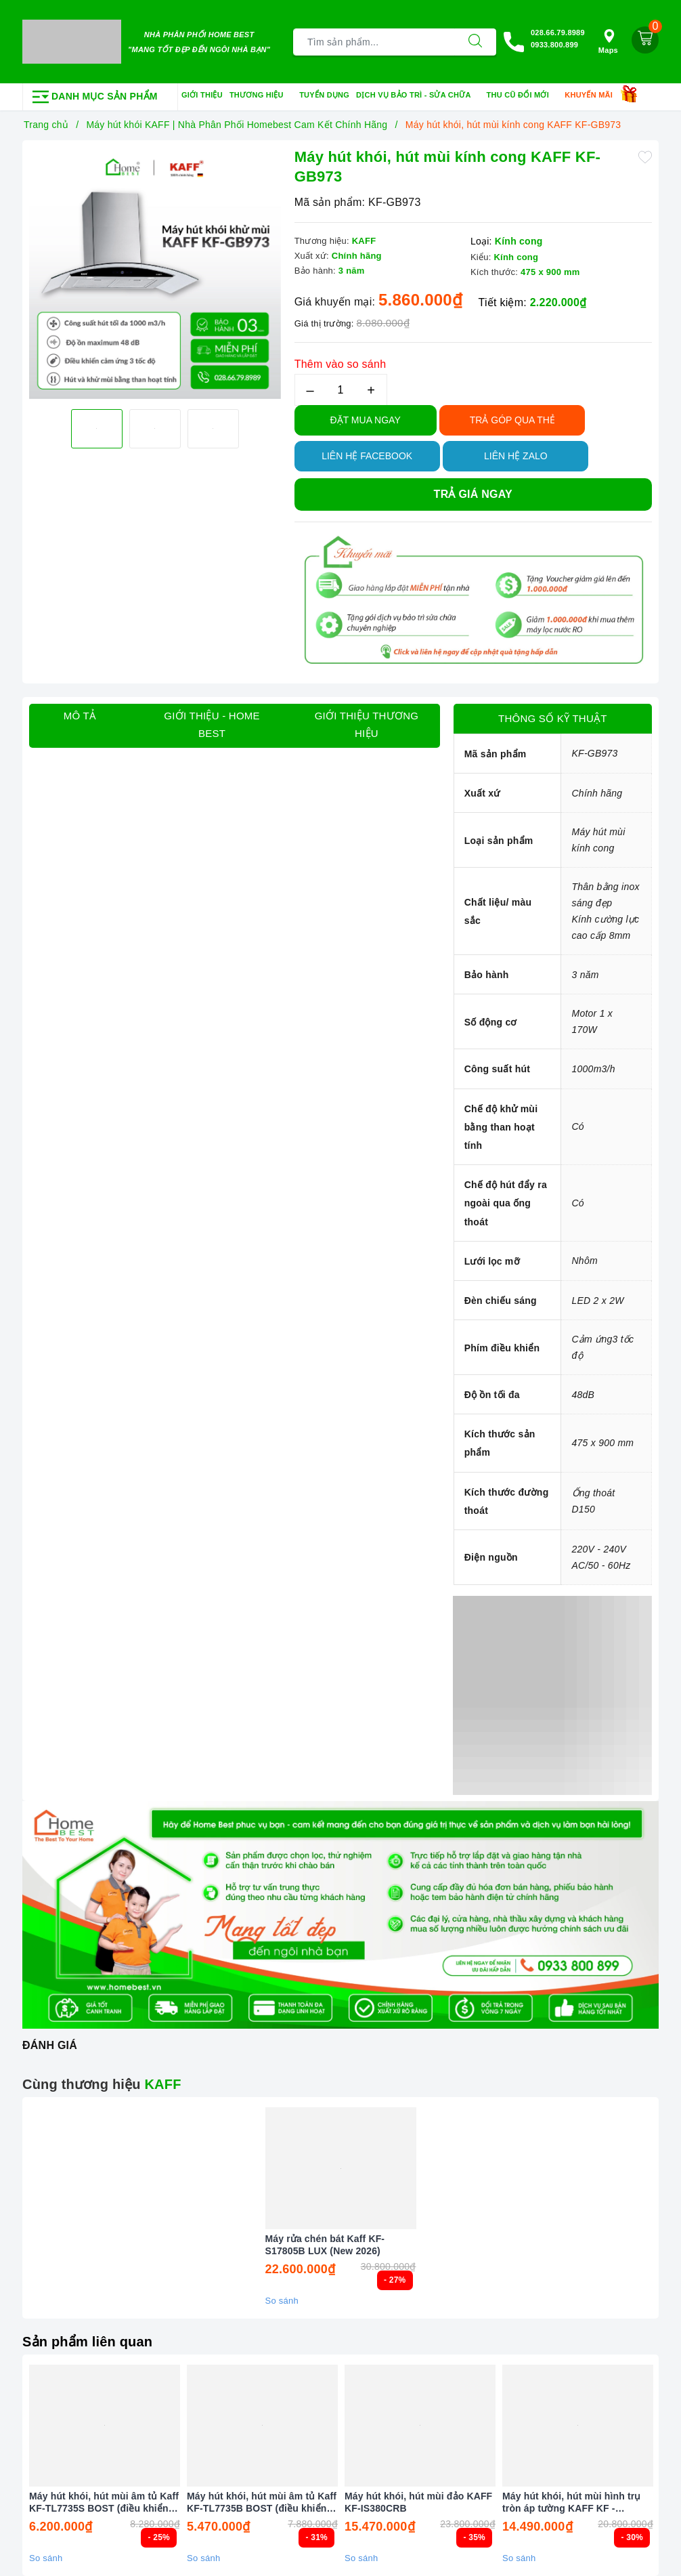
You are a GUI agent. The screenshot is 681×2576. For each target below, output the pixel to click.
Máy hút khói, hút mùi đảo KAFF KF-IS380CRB (418, 2502)
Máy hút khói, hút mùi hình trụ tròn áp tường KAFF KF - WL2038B (571, 2502)
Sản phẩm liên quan (87, 2341)
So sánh (282, 2301)
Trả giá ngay (473, 494)
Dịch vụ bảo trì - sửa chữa (418, 95)
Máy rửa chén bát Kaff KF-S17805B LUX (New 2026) (325, 2244)
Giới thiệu (202, 95)
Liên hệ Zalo (516, 455)
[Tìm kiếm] (475, 42)
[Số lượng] (341, 390)
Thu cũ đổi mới (522, 95)
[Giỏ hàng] (645, 40)
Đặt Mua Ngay (365, 420)
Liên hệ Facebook (367, 455)
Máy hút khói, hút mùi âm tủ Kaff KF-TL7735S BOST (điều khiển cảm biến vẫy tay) (104, 2502)
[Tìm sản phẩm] (374, 42)
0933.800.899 (554, 45)
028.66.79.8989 (558, 32)
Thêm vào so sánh (340, 364)
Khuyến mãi (593, 95)
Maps (608, 41)
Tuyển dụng (324, 95)
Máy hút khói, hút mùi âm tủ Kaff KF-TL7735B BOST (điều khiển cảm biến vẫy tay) (261, 2502)
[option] (155, 273)
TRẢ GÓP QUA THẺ (512, 420)
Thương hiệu (260, 95)
